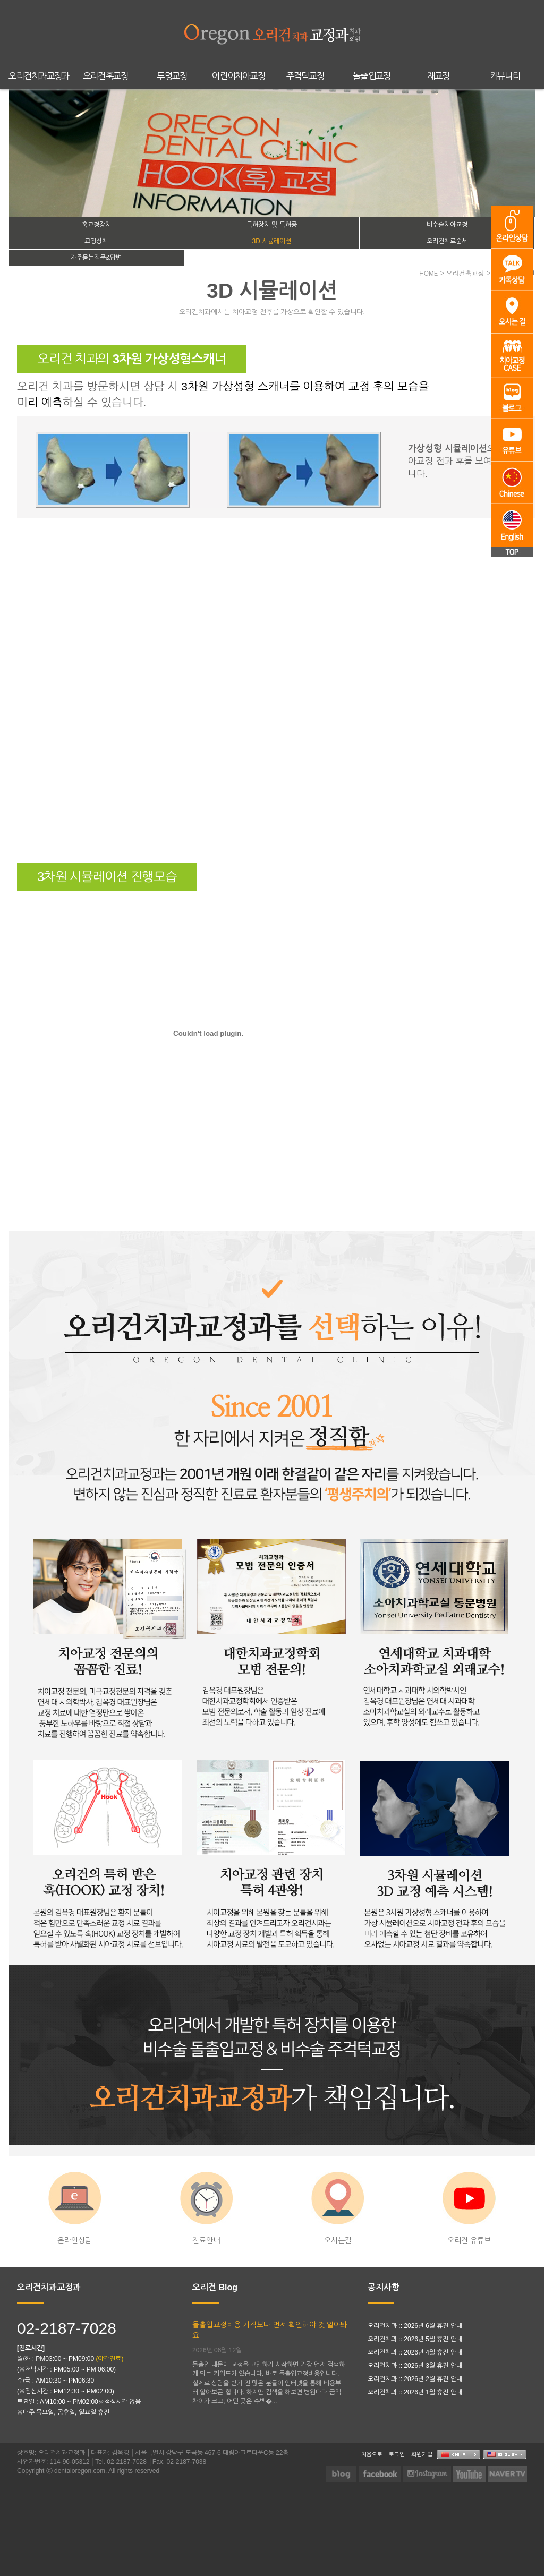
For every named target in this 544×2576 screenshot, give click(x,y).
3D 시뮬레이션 (272, 241)
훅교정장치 (96, 224)
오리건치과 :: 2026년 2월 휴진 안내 (415, 2379)
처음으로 (371, 2454)
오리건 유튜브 (469, 2208)
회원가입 (421, 2454)
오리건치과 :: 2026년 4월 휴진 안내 (415, 2352)
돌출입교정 (372, 76)
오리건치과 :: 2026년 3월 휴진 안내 (415, 2365)
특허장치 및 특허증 (271, 224)
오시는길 (337, 2208)
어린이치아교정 (238, 76)
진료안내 (206, 2208)
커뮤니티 (505, 76)
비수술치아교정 (447, 224)
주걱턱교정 (305, 76)
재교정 (438, 76)
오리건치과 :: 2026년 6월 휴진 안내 (415, 2326)
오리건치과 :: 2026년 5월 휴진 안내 (415, 2339)
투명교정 (172, 76)
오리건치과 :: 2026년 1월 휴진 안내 (415, 2392)
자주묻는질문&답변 (96, 257)
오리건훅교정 (106, 76)
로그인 (397, 2454)
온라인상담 (74, 2208)
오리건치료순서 (447, 241)
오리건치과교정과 (39, 76)
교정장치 (96, 241)
